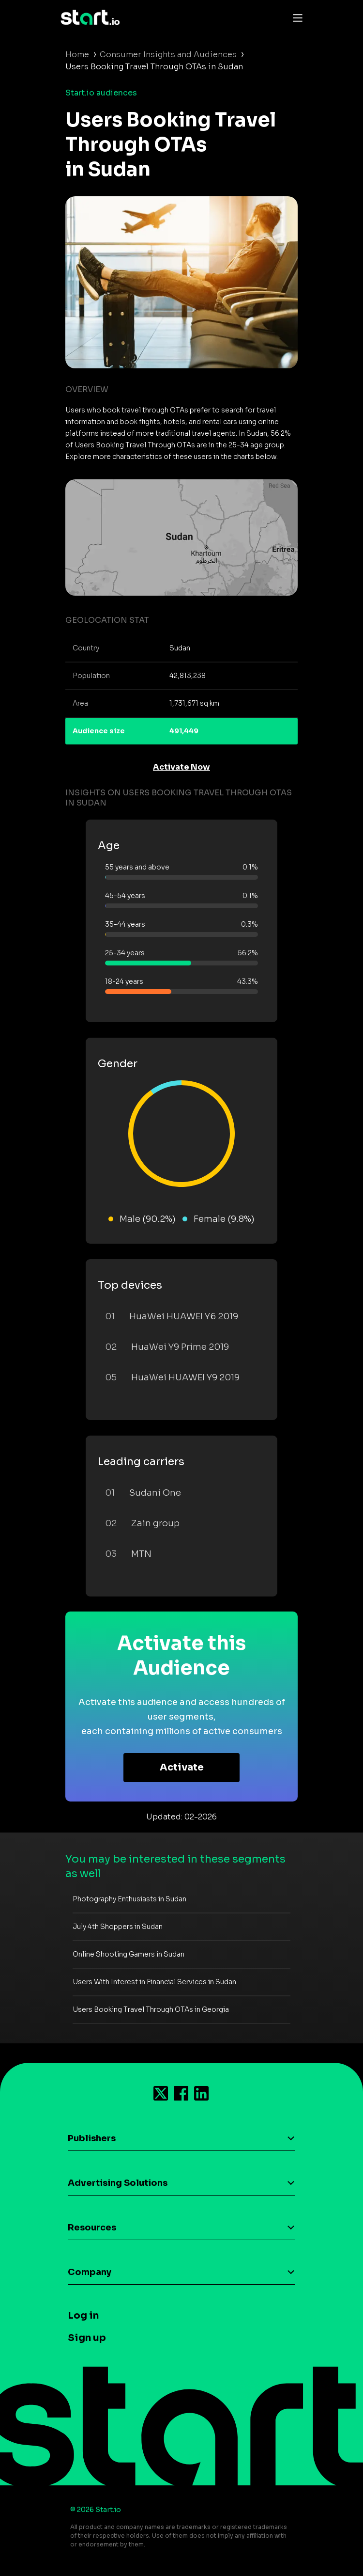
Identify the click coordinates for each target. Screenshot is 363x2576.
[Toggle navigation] (295, 17)
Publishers (92, 2138)
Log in (83, 2315)
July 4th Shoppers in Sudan (118, 1926)
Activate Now (181, 767)
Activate (182, 1767)
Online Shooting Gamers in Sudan (128, 1954)
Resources (92, 2227)
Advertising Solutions (117, 2183)
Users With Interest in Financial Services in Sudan (154, 1981)
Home (77, 54)
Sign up (87, 2338)
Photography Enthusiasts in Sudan (129, 1899)
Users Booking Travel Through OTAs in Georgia (151, 2009)
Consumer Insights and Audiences (168, 54)
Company (89, 2272)
